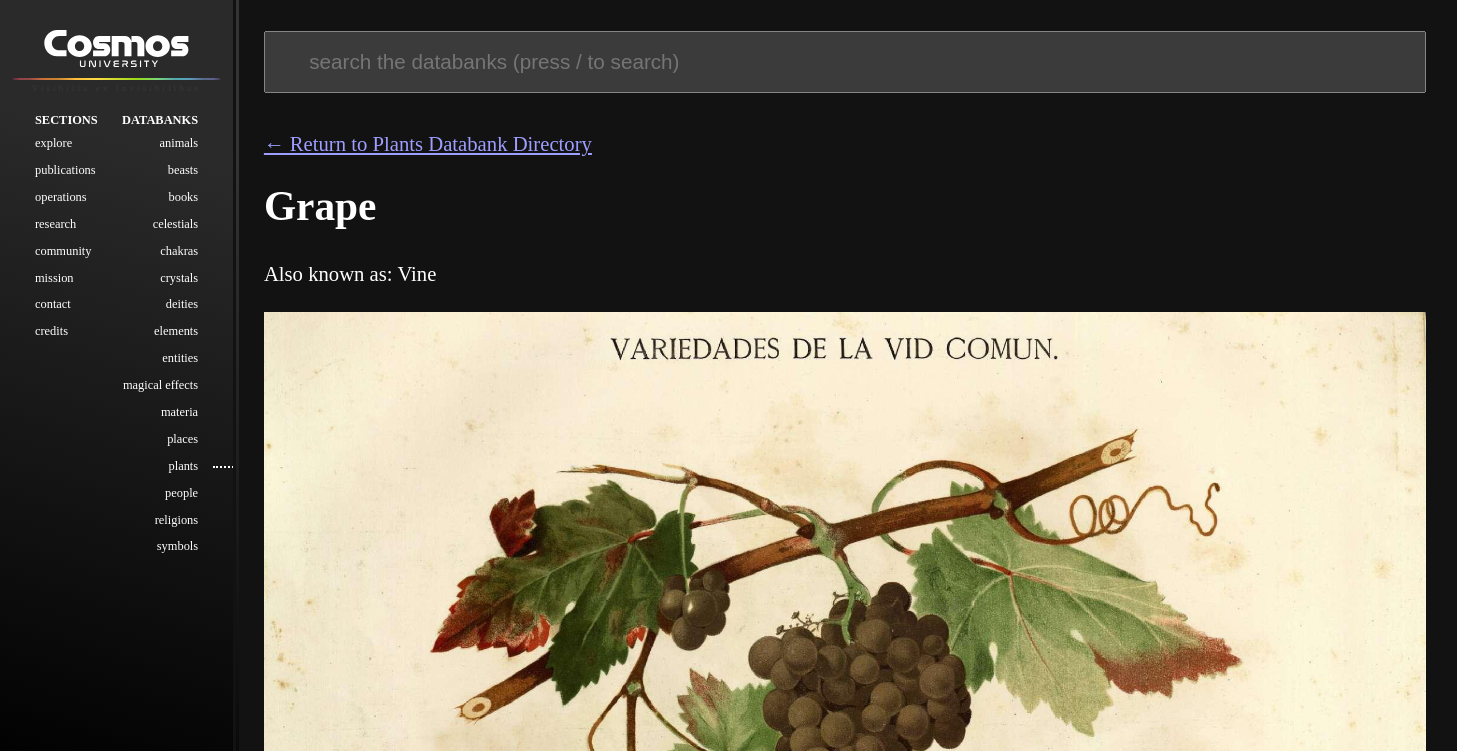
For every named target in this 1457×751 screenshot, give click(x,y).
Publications (65, 171)
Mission (54, 279)
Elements (176, 332)
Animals (179, 144)
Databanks (160, 121)
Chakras (179, 252)
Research (55, 225)
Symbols (177, 547)
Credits (51, 332)
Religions (176, 521)
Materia (179, 413)
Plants (183, 467)
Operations (61, 198)
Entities (180, 359)
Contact (53, 305)
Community (63, 252)
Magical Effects (160, 386)
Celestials (175, 225)
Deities (182, 305)
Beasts (183, 171)
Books (183, 198)
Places (182, 440)
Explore (53, 144)
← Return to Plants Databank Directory (428, 144)
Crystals (179, 279)
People (181, 494)
